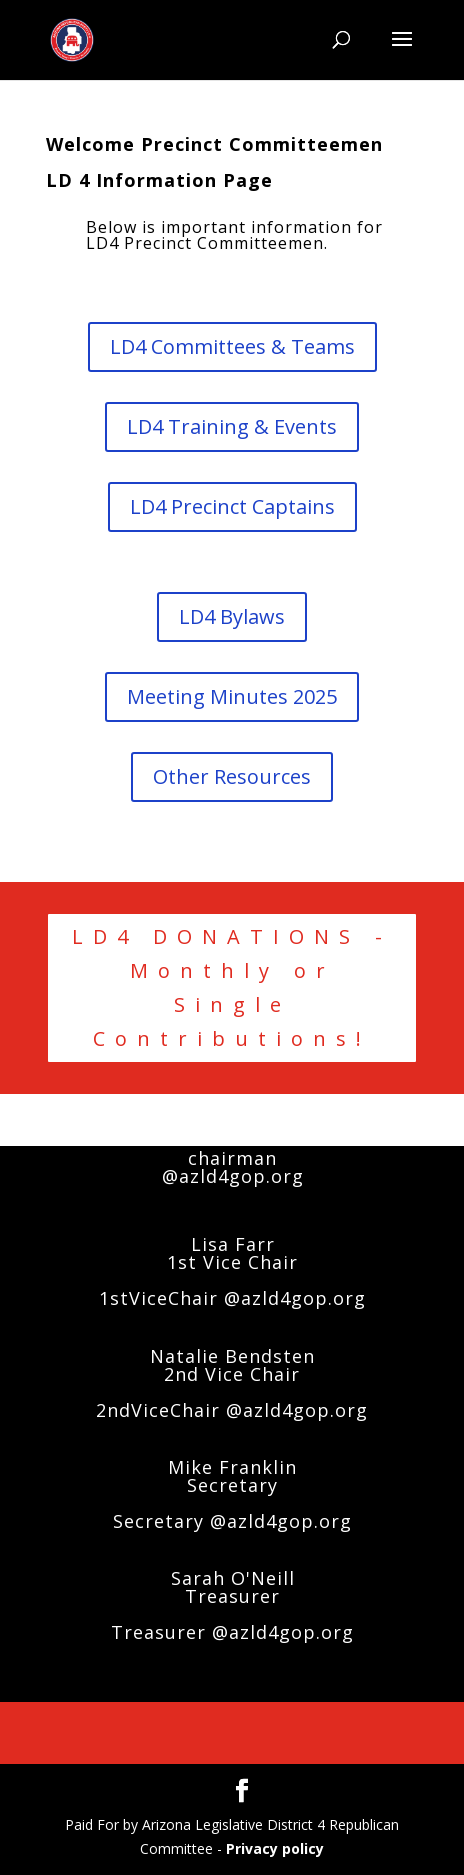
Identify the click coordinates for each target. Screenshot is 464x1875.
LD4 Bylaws (232, 616)
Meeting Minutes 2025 (232, 696)
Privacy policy (275, 1848)
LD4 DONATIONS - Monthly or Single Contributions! (232, 987)
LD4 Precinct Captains (232, 506)
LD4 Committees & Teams (232, 346)
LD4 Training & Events (232, 426)
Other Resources (232, 776)
